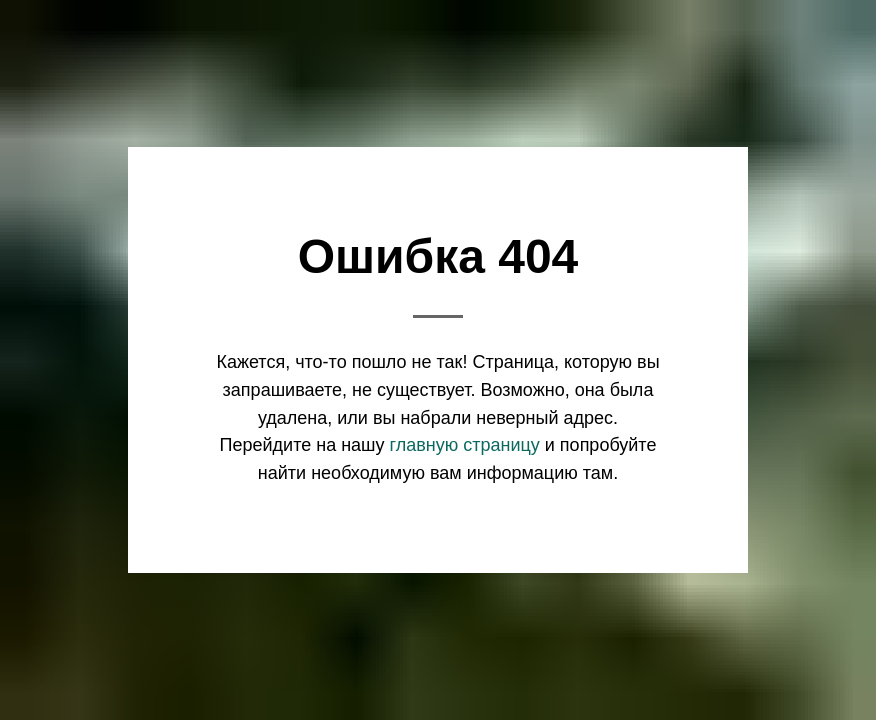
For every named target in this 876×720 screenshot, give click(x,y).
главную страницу (465, 445)
